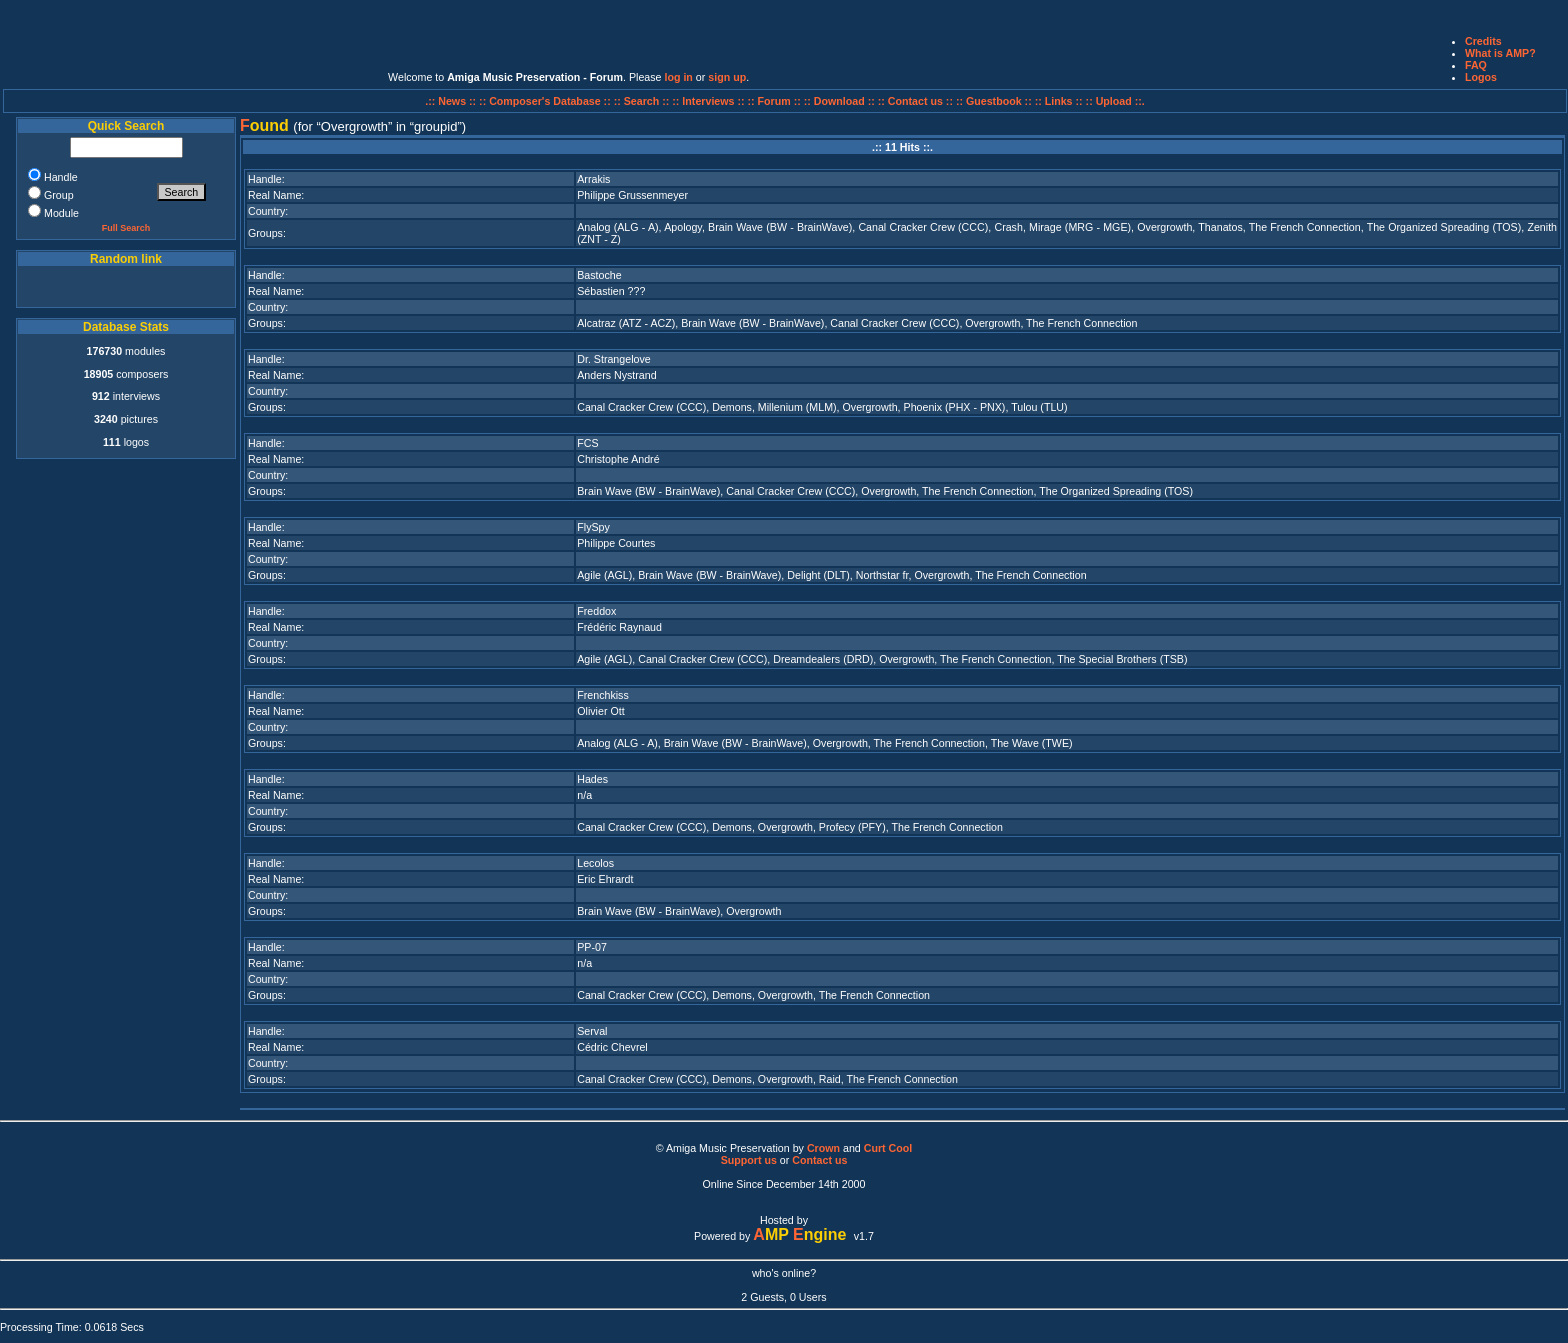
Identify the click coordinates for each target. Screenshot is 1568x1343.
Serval (592, 1031)
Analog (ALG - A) (617, 227)
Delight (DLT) (818, 575)
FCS (587, 443)
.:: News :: (452, 101)
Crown (823, 1148)
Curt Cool (888, 1148)
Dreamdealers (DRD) (823, 659)
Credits (1483, 41)
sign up (727, 77)
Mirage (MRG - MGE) (1080, 227)
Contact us (819, 1160)
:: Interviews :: (709, 101)
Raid (830, 1079)
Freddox (596, 611)
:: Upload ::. (1115, 101)
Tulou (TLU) (1039, 407)
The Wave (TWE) (1032, 743)
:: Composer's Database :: (546, 101)
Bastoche (599, 275)
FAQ (1476, 65)
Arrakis (593, 179)
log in (678, 77)
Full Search (126, 228)
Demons (732, 407)
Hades (592, 779)
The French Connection (1305, 227)
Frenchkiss (603, 695)
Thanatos (1220, 227)
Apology (683, 227)
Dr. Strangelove (613, 359)
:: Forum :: (776, 101)
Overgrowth (1164, 227)
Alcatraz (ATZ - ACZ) (626, 323)
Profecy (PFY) (852, 827)
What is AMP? (1500, 53)
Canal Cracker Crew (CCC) (923, 227)
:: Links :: (1059, 101)
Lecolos (595, 863)
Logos (1481, 77)
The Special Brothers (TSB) (1122, 659)
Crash (1008, 227)
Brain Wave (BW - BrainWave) (780, 227)
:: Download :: (841, 101)
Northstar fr (882, 575)
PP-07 (592, 947)
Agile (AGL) (604, 575)
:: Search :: (643, 101)
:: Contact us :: (915, 101)
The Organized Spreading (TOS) (1444, 227)
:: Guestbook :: (994, 101)
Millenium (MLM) (797, 407)
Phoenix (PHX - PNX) (955, 407)
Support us (749, 1160)
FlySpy (593, 527)
